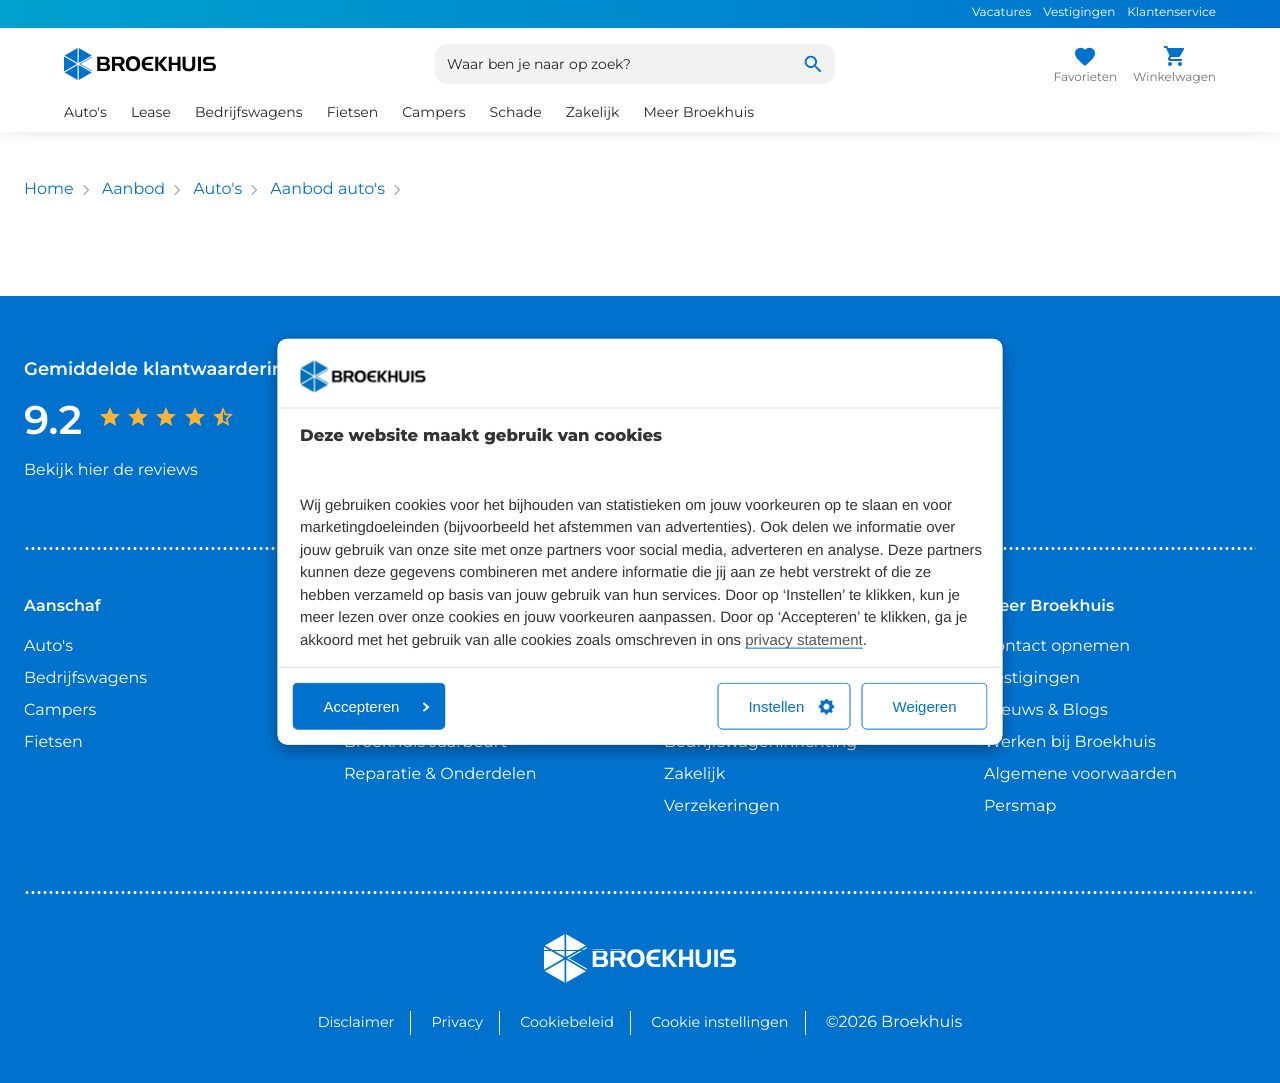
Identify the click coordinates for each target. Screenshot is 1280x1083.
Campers (433, 112)
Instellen (791, 706)
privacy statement (804, 639)
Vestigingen (1079, 12)
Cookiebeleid (567, 1022)
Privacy (457, 1022)
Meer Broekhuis (698, 112)
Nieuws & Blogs (1046, 710)
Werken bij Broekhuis (1070, 742)
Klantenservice (1171, 12)
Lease (151, 112)
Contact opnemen (1057, 646)
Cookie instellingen (719, 1022)
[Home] (140, 64)
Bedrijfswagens (249, 112)
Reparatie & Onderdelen (440, 774)
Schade (516, 112)
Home (49, 189)
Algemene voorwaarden (1080, 774)
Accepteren (377, 706)
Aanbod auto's (327, 189)
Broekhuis (584, 942)
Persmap (1020, 806)
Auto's (85, 112)
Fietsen (353, 112)
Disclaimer (356, 1022)
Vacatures (1001, 12)
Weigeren (925, 706)
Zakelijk (593, 112)
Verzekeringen (722, 806)
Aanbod (133, 189)
